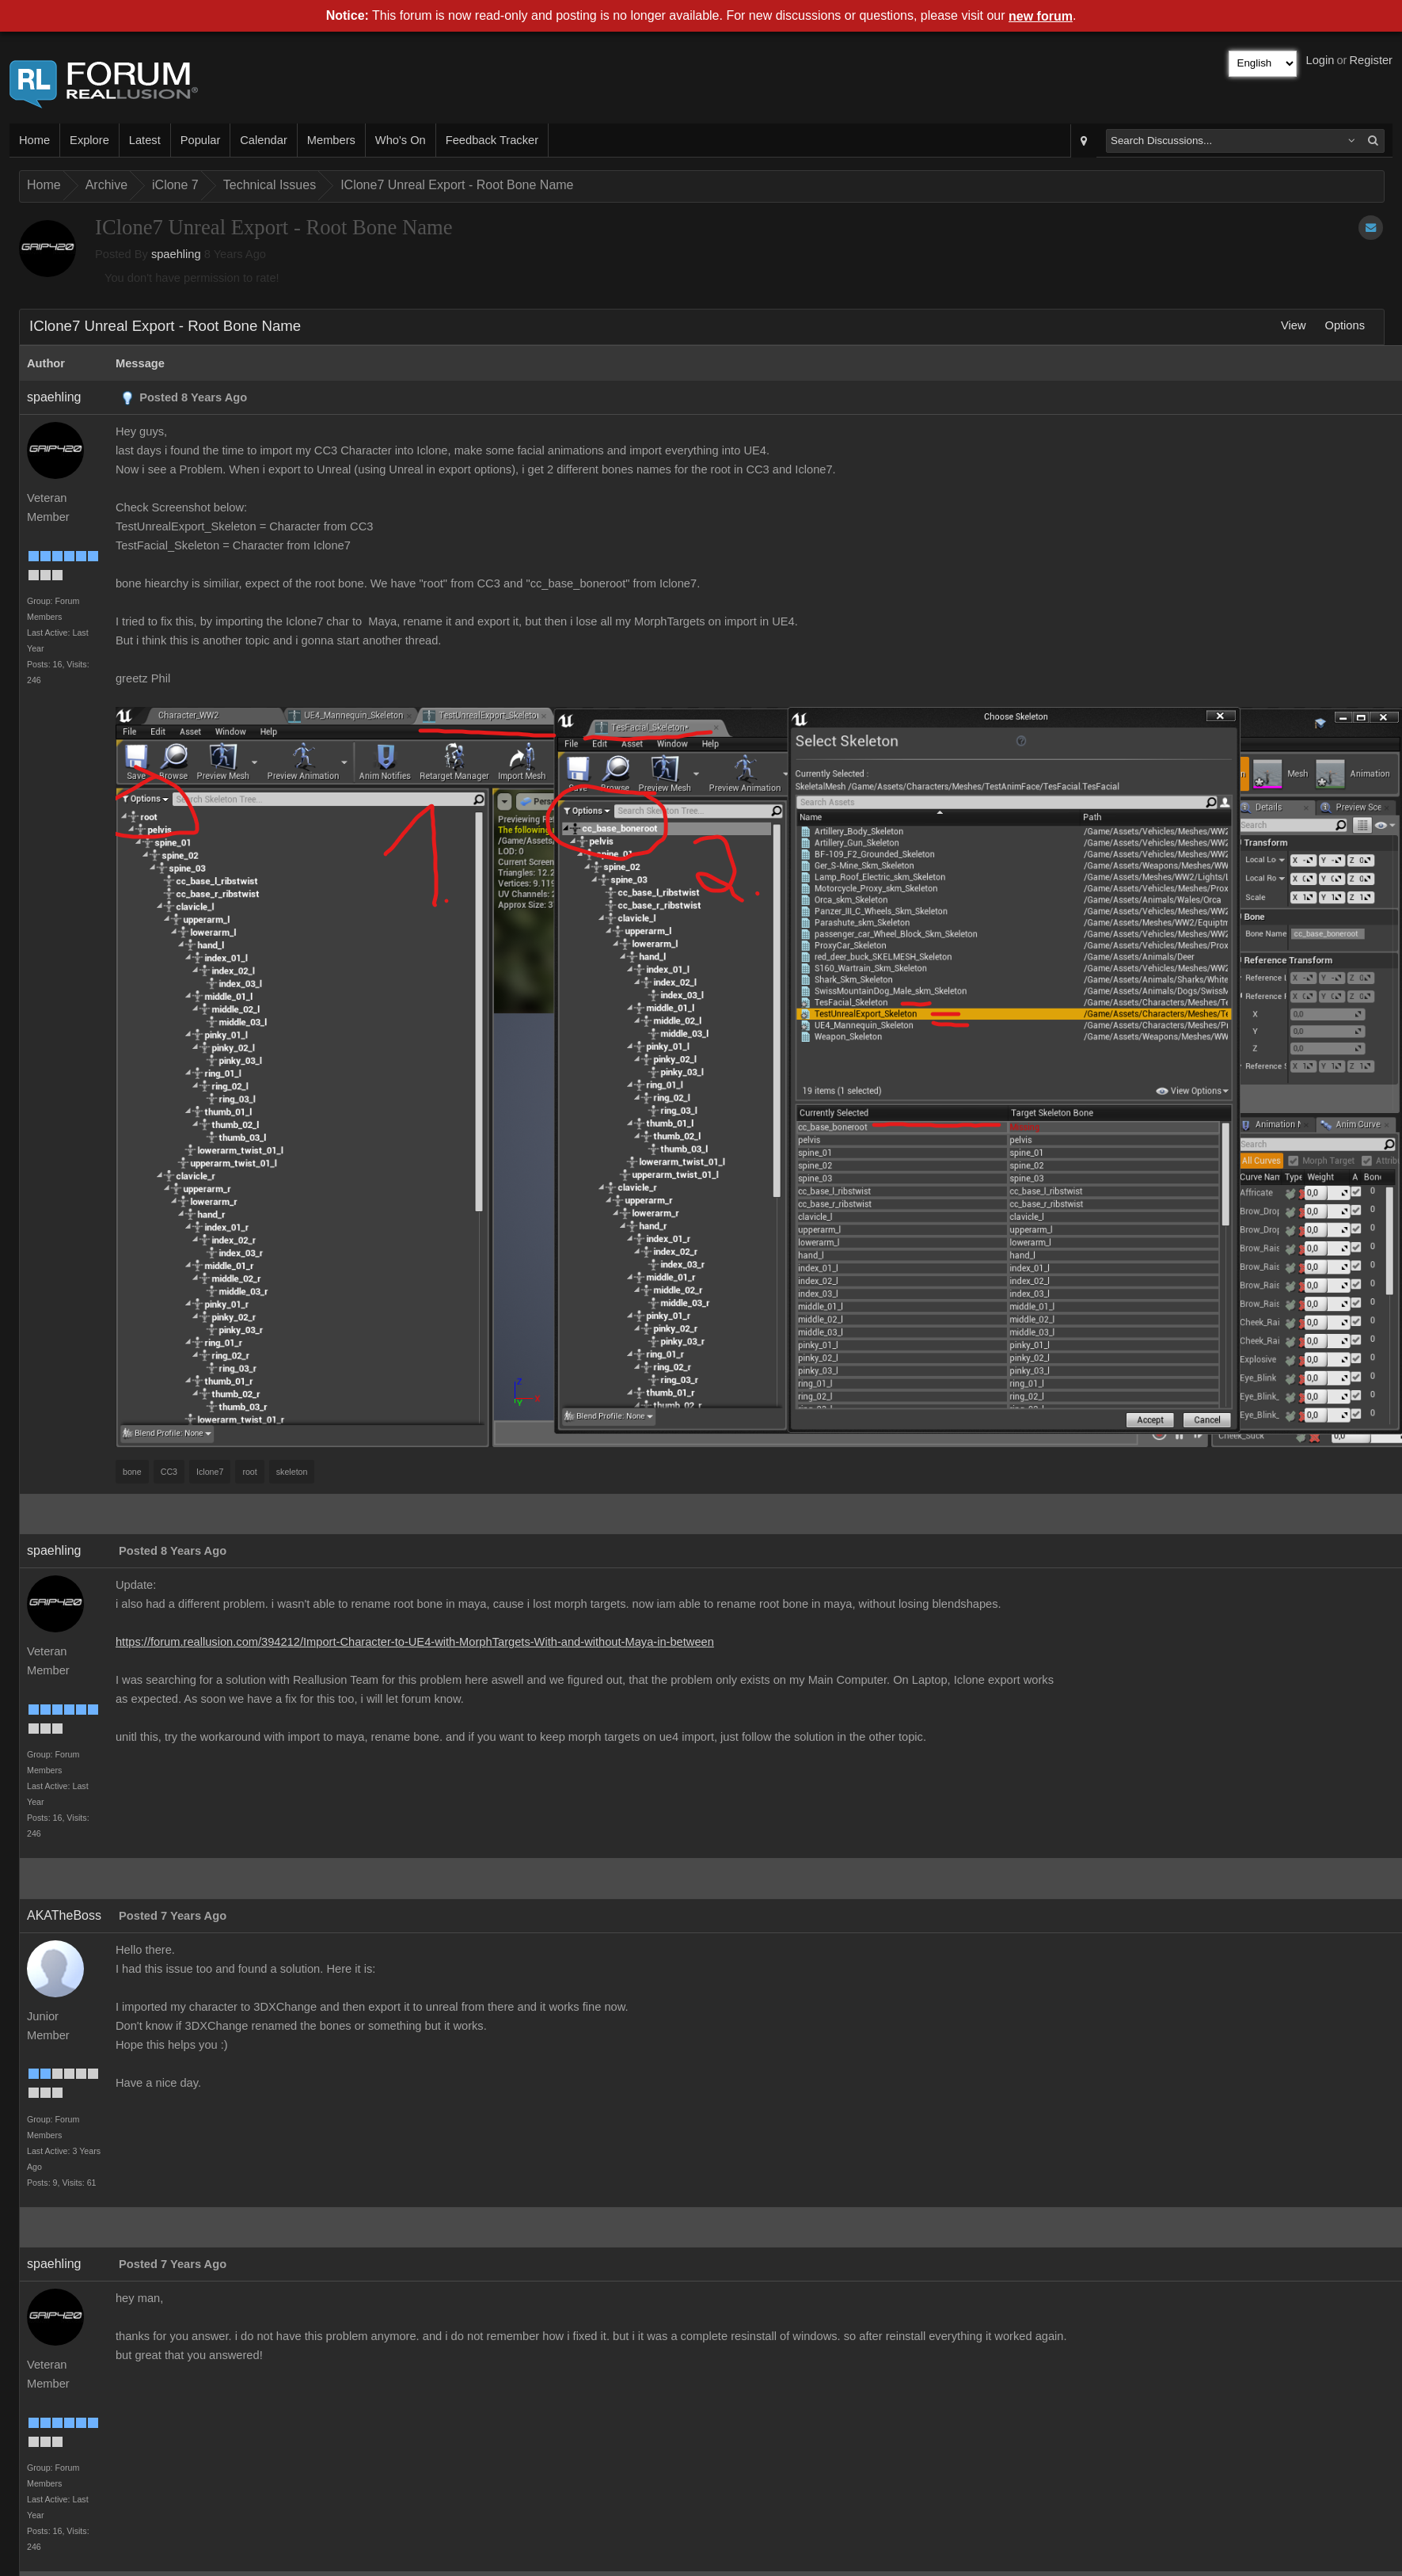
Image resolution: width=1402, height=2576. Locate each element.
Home (34, 140)
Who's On (400, 140)
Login (1320, 60)
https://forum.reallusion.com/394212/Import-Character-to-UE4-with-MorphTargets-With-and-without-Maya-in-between (415, 1642)
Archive (106, 185)
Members (331, 140)
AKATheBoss (64, 1915)
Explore (89, 140)
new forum (1041, 16)
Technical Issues (269, 185)
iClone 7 (175, 185)
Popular (200, 140)
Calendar (263, 140)
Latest (145, 140)
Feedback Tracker (492, 140)
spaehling (176, 254)
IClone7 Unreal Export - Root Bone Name (456, 185)
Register (1371, 60)
